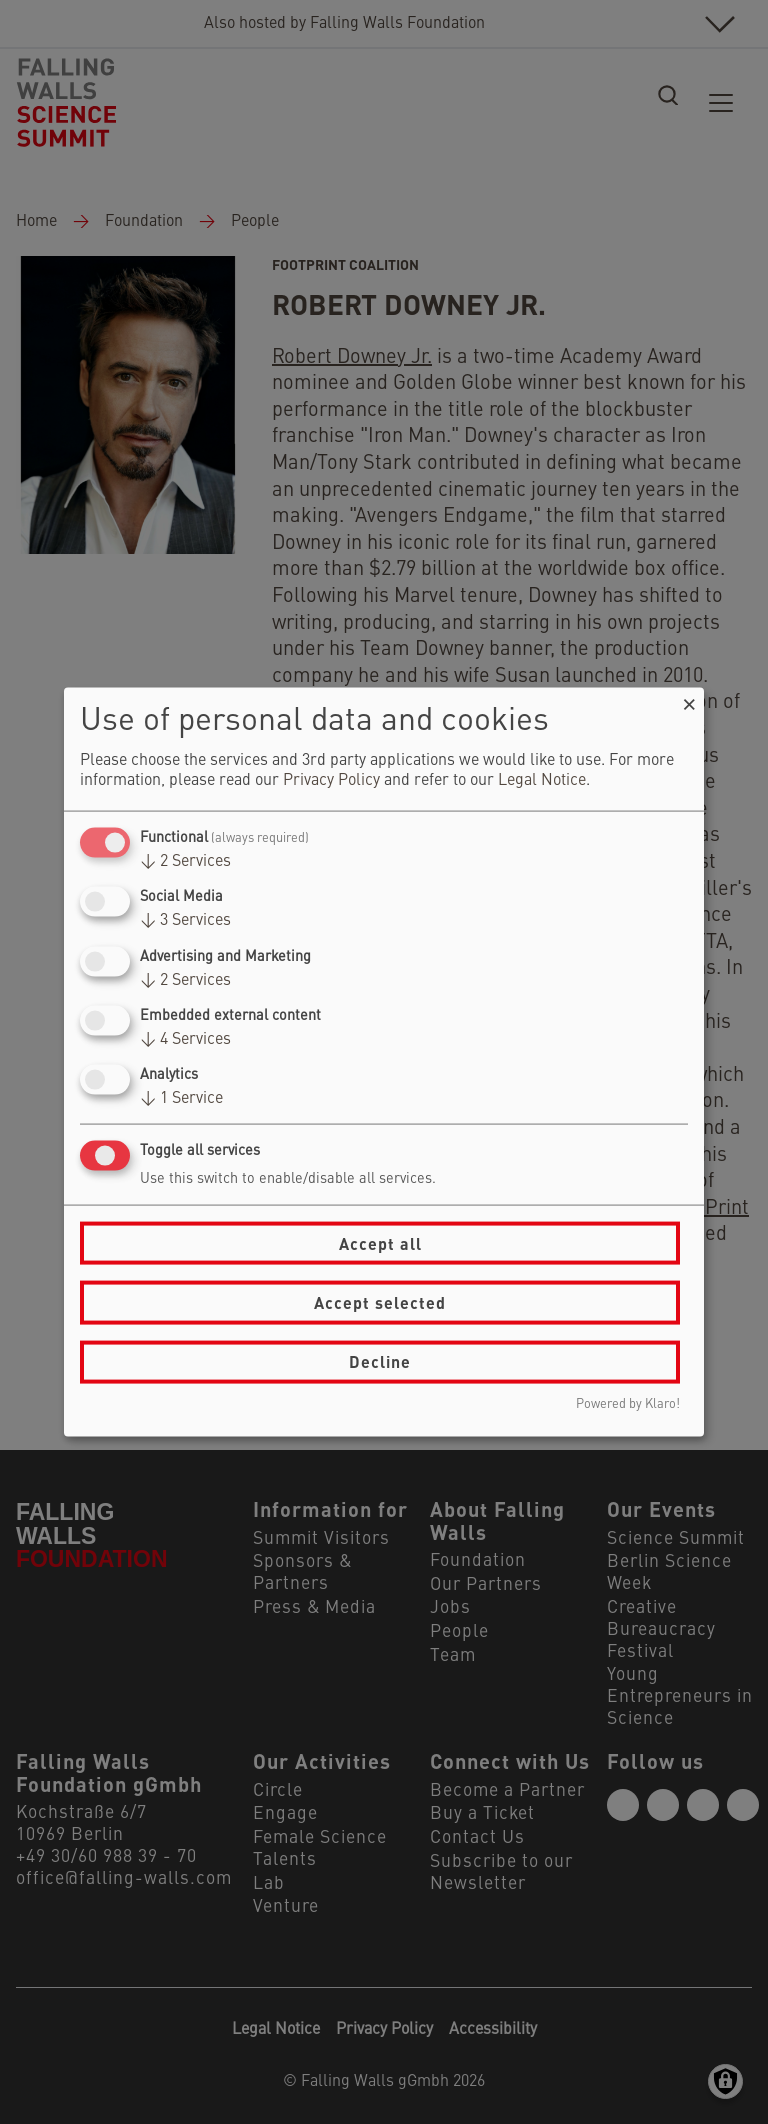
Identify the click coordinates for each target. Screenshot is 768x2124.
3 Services (185, 921)
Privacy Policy (331, 781)
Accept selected (380, 1302)
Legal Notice (542, 781)
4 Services (185, 1039)
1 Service (181, 1099)
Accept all (380, 1242)
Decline (380, 1361)
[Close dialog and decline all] (689, 700)
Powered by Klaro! (628, 1403)
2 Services (185, 862)
